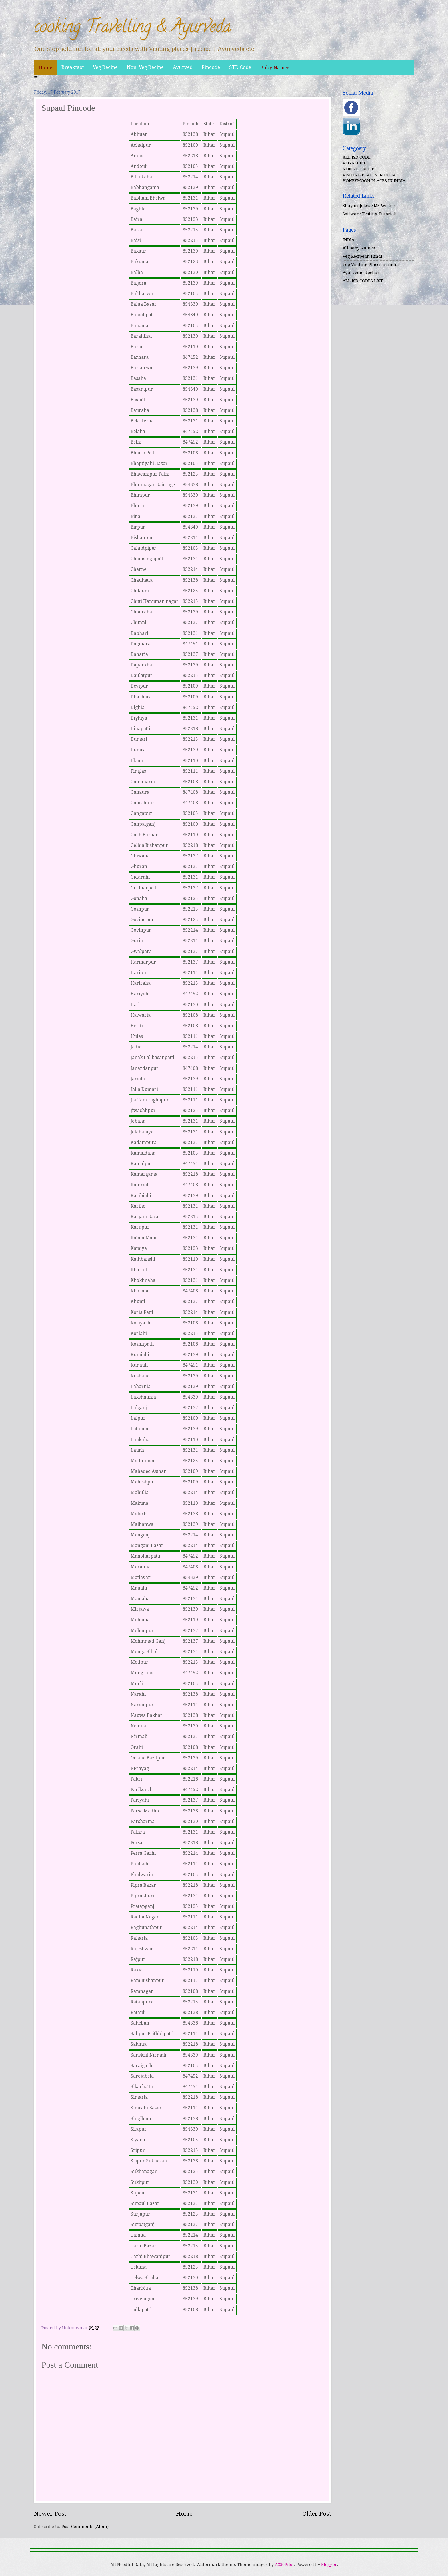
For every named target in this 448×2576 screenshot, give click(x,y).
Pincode (211, 67)
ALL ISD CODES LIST (363, 280)
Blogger (329, 2564)
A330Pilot (284, 2564)
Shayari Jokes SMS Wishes (369, 205)
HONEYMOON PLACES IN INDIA (374, 180)
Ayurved (183, 67)
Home (45, 67)
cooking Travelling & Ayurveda (132, 28)
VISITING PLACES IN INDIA (369, 175)
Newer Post (50, 2513)
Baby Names (274, 67)
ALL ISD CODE (357, 157)
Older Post (316, 2513)
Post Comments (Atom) (85, 2526)
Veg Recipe (105, 67)
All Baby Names (359, 248)
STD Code (240, 67)
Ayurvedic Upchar (361, 272)
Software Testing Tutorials (370, 213)
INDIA (348, 239)
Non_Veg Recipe (145, 67)
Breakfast (72, 67)
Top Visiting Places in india (371, 264)
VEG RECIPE (354, 163)
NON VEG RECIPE (360, 169)
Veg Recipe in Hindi (362, 256)
